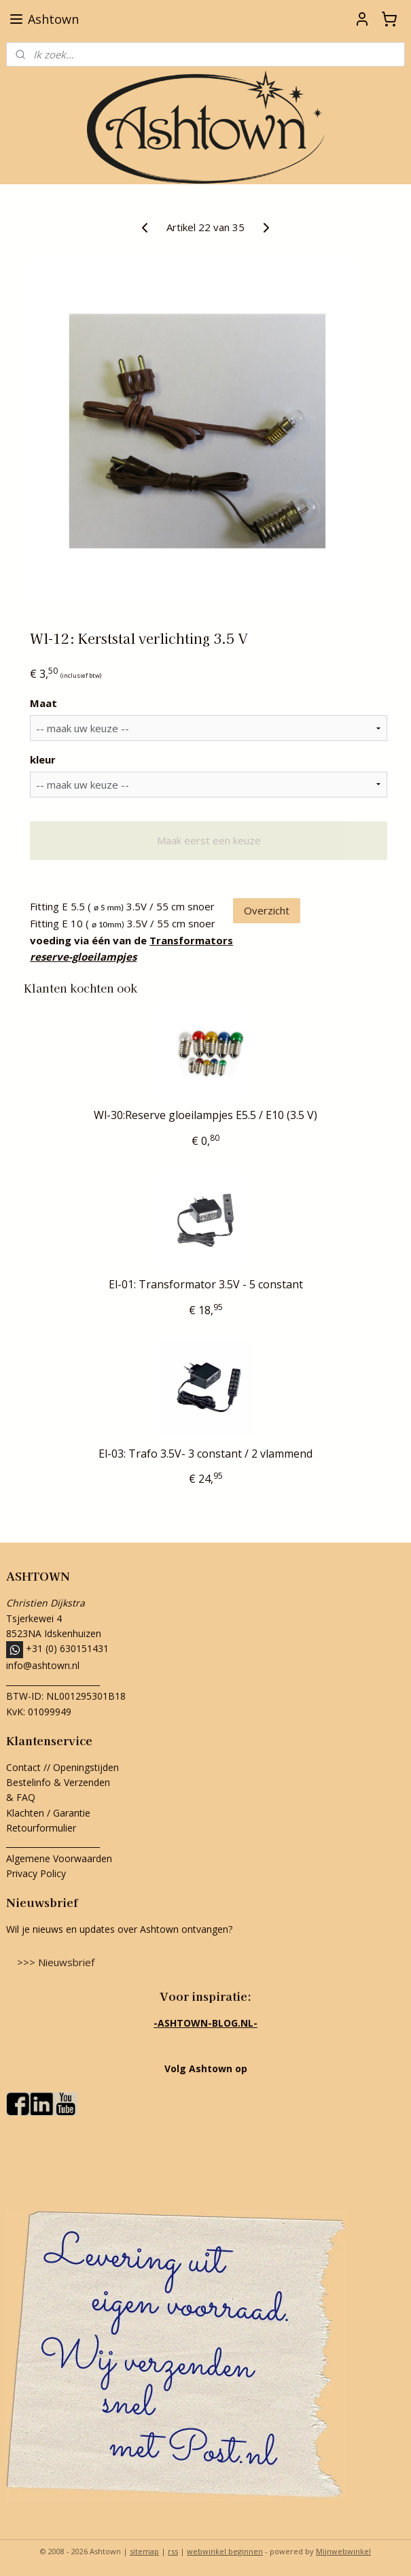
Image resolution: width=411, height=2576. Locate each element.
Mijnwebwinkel (343, 2551)
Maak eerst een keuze (209, 840)
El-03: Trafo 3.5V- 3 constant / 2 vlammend (205, 1453)
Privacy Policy (36, 1873)
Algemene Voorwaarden (59, 1858)
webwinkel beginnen (225, 2551)
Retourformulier (42, 1827)
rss (173, 2551)
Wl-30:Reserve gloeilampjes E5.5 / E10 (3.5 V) (205, 1115)
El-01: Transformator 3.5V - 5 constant (206, 1284)
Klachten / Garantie (48, 1812)
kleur (43, 759)
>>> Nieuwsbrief (55, 1962)
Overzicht (266, 910)
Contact (23, 1767)
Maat (43, 703)
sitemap (144, 2551)
